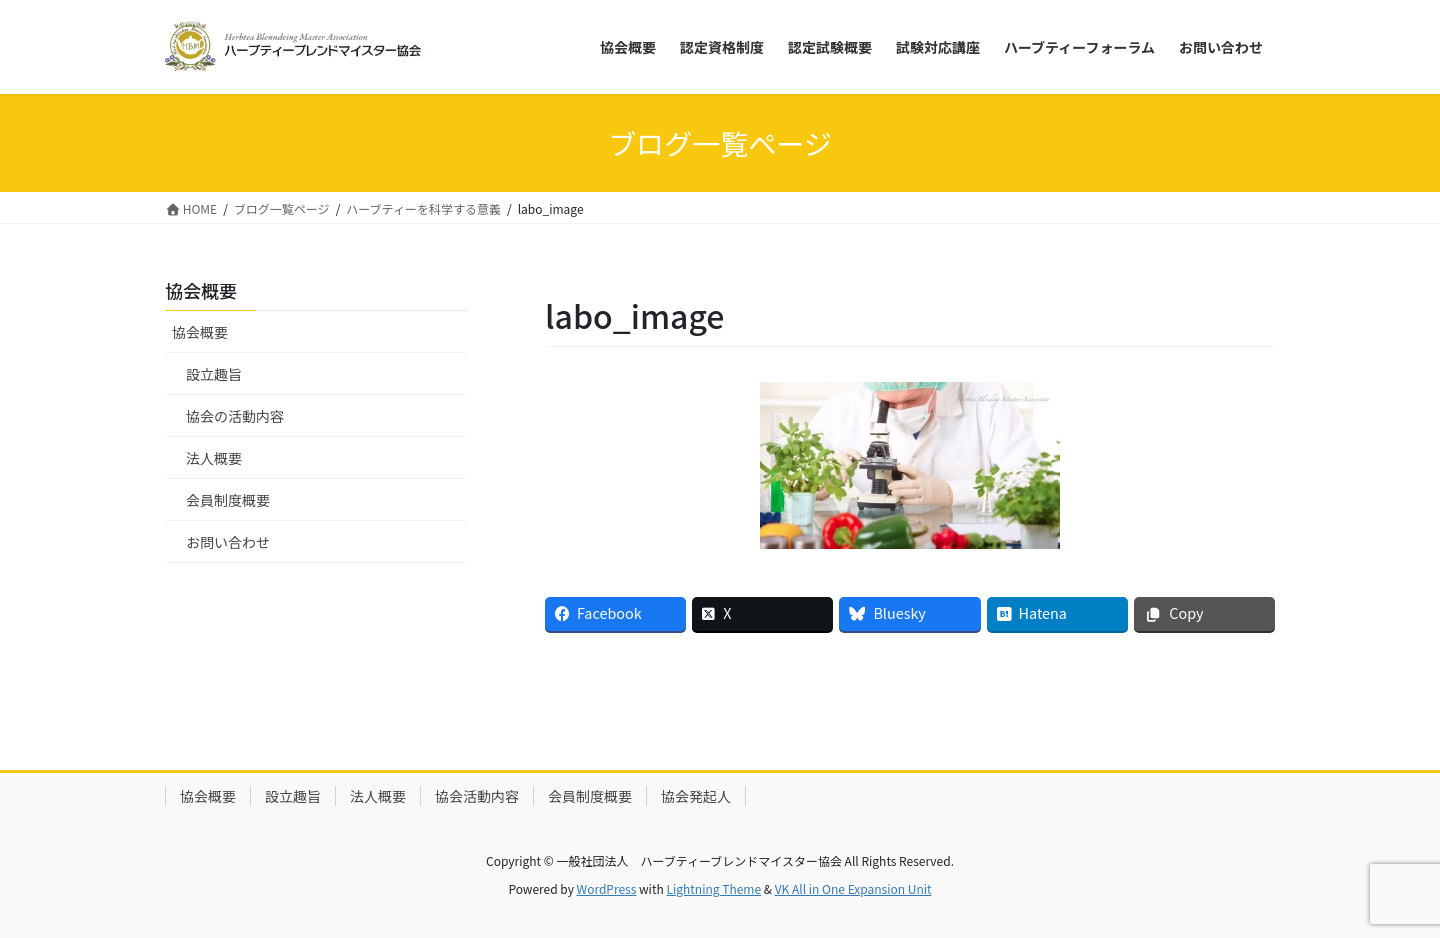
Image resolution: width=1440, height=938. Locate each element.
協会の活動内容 (235, 416)
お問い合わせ (228, 542)
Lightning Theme (713, 888)
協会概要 (200, 332)
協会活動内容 (477, 796)
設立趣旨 (214, 374)
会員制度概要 (228, 500)
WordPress (607, 888)
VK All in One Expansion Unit (853, 888)
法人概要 (214, 458)
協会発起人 (696, 796)
